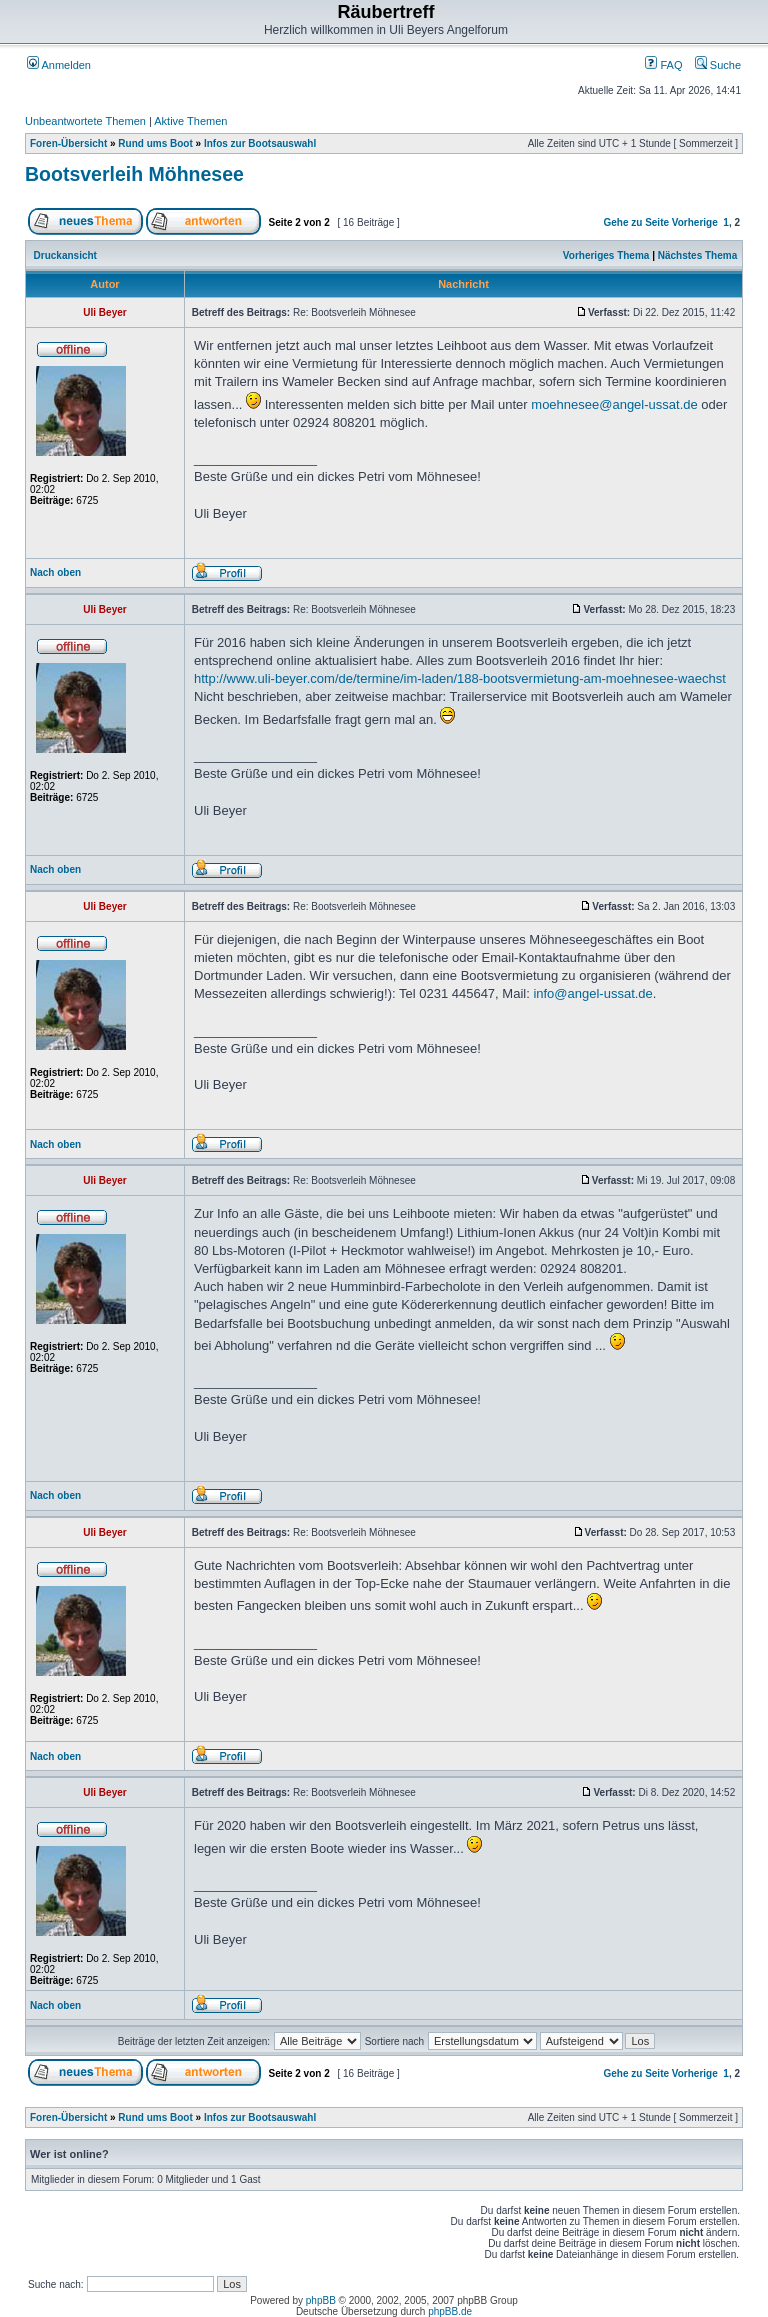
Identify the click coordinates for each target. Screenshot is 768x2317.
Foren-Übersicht (68, 143)
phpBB (321, 2300)
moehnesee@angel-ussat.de (614, 404)
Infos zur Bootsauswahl (260, 143)
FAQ (663, 65)
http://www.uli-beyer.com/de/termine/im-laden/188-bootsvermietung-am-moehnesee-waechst (460, 678)
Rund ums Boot (155, 143)
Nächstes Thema (697, 255)
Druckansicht (65, 255)
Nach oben (55, 572)
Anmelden (59, 65)
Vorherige (695, 222)
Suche (718, 65)
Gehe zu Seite (636, 222)
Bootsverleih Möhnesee (134, 174)
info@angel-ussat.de (592, 993)
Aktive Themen (190, 121)
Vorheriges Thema (606, 255)
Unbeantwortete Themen (85, 121)
